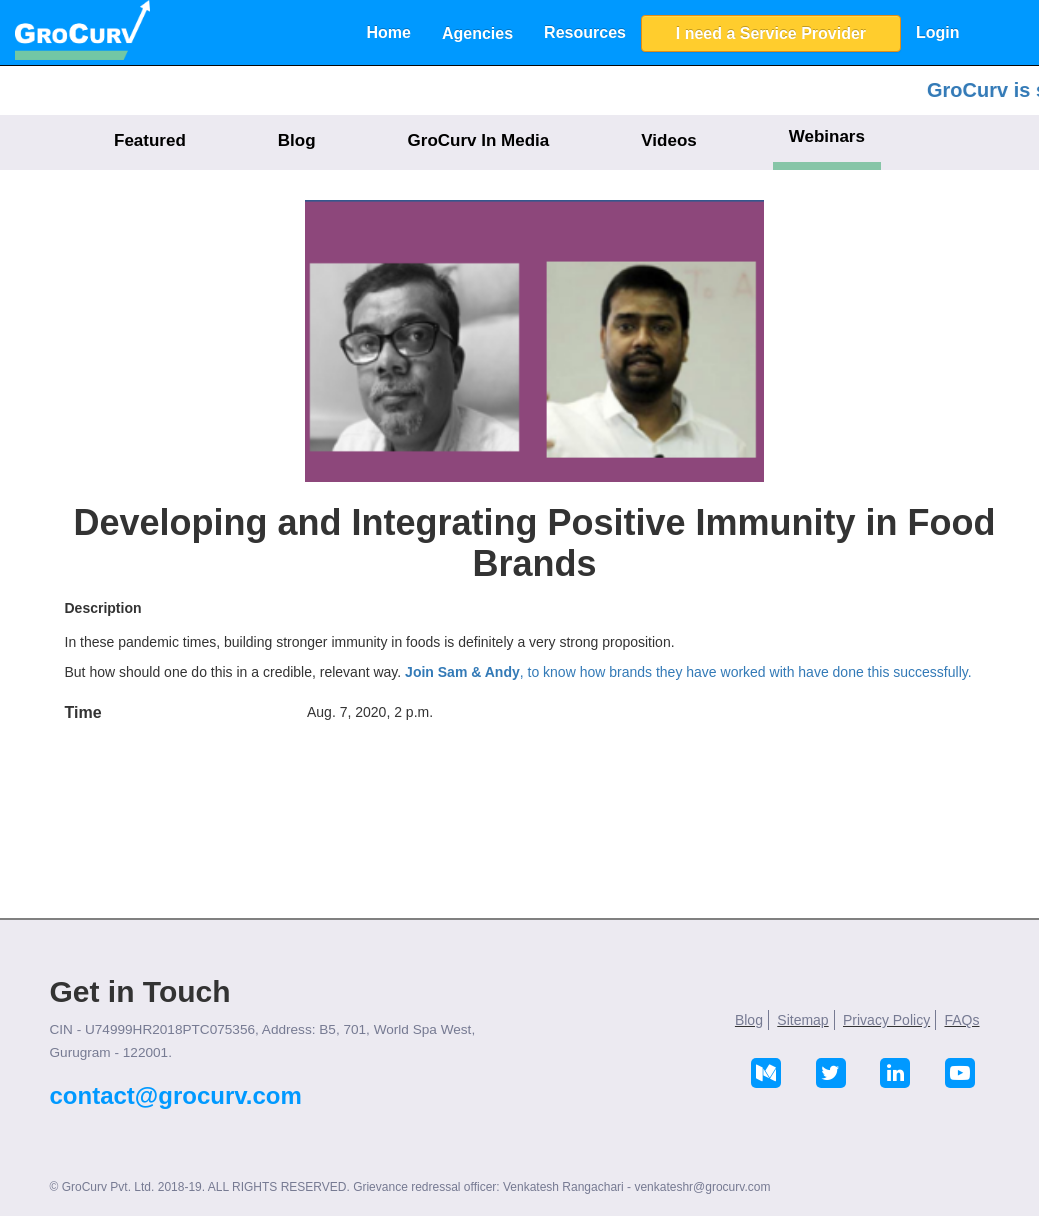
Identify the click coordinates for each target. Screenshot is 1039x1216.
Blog (297, 140)
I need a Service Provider (771, 33)
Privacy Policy (886, 1020)
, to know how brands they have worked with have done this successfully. (688, 672)
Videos (668, 140)
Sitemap (802, 1020)
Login (938, 32)
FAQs (961, 1020)
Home (389, 32)
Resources (585, 32)
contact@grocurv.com (176, 1095)
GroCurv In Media (479, 140)
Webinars (827, 136)
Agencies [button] (477, 33)
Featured (150, 140)
